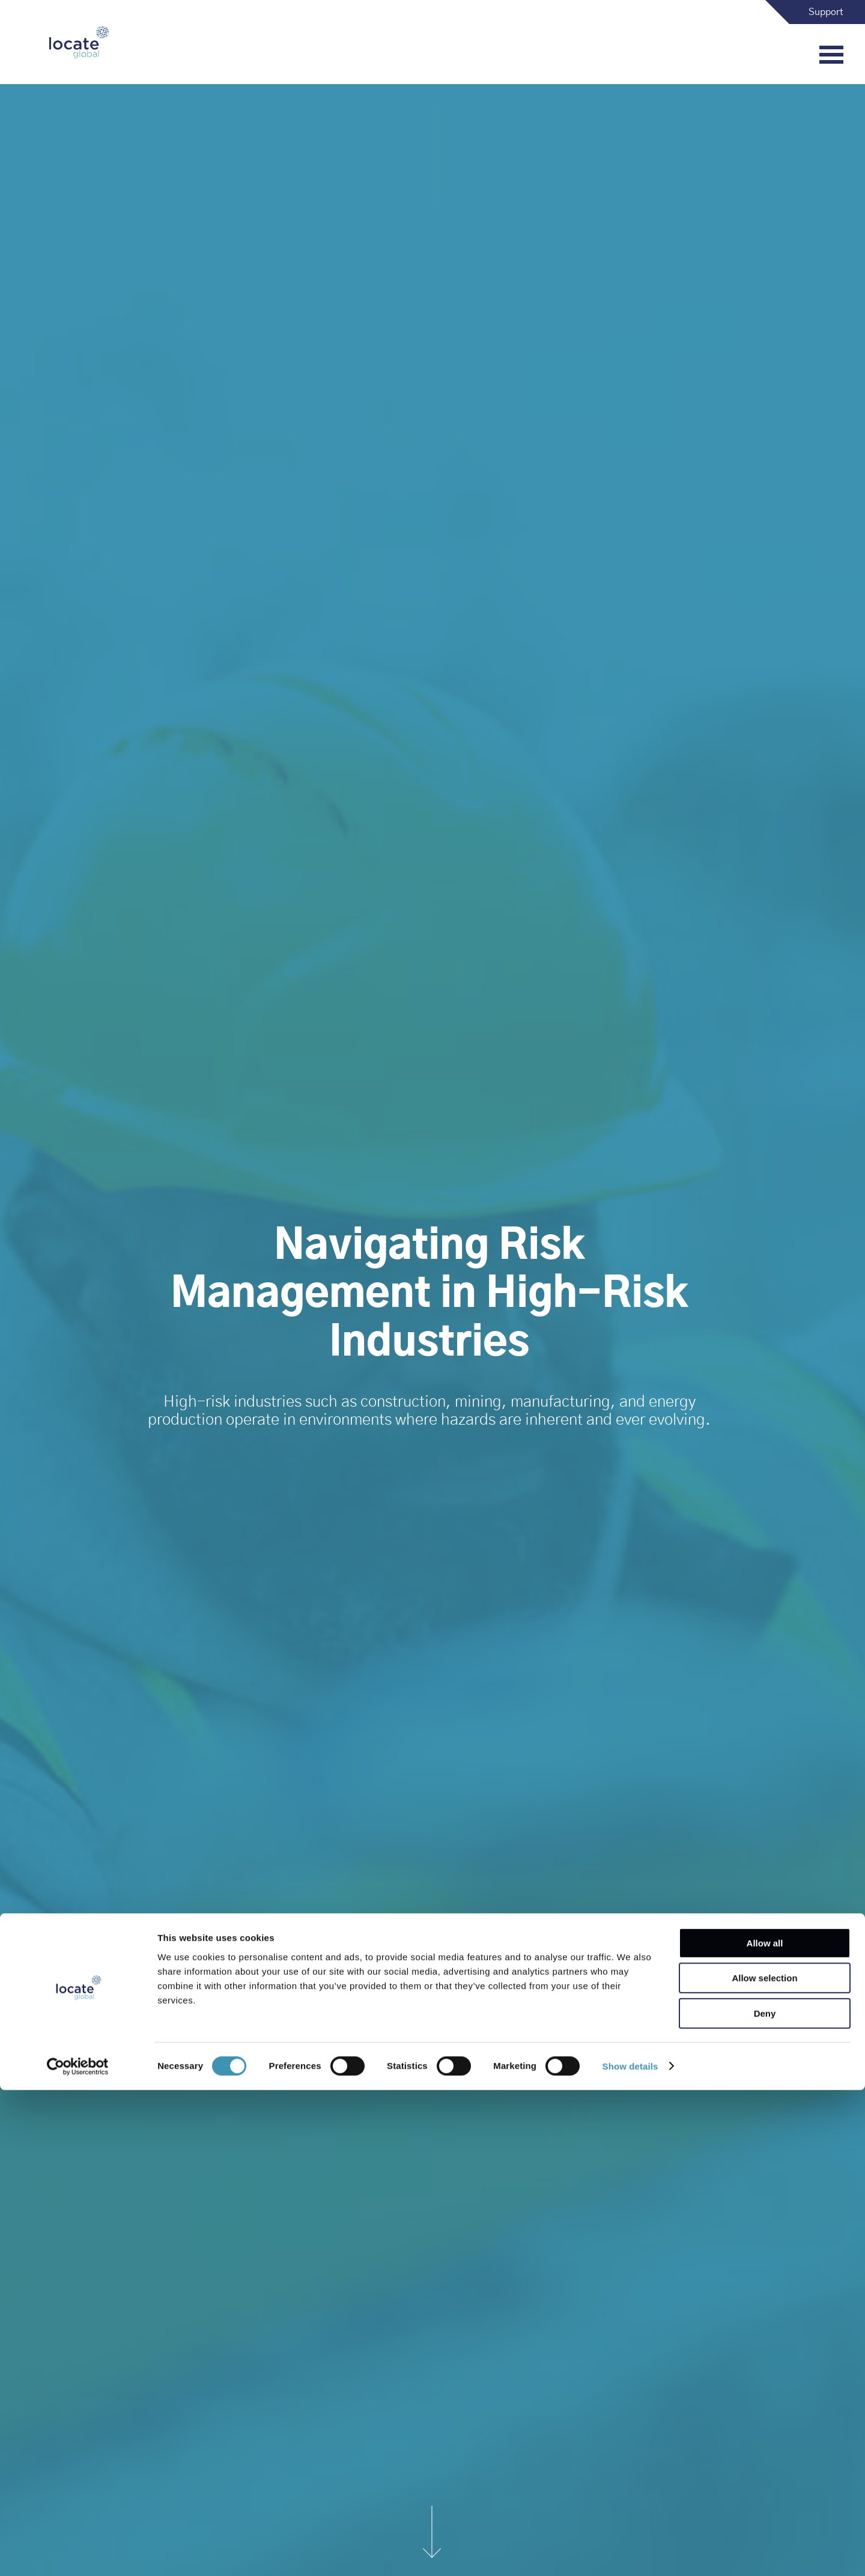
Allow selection (764, 2464)
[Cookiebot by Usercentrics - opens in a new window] (77, 2553)
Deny (765, 2499)
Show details (630, 2552)
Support (826, 12)
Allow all (765, 2429)
